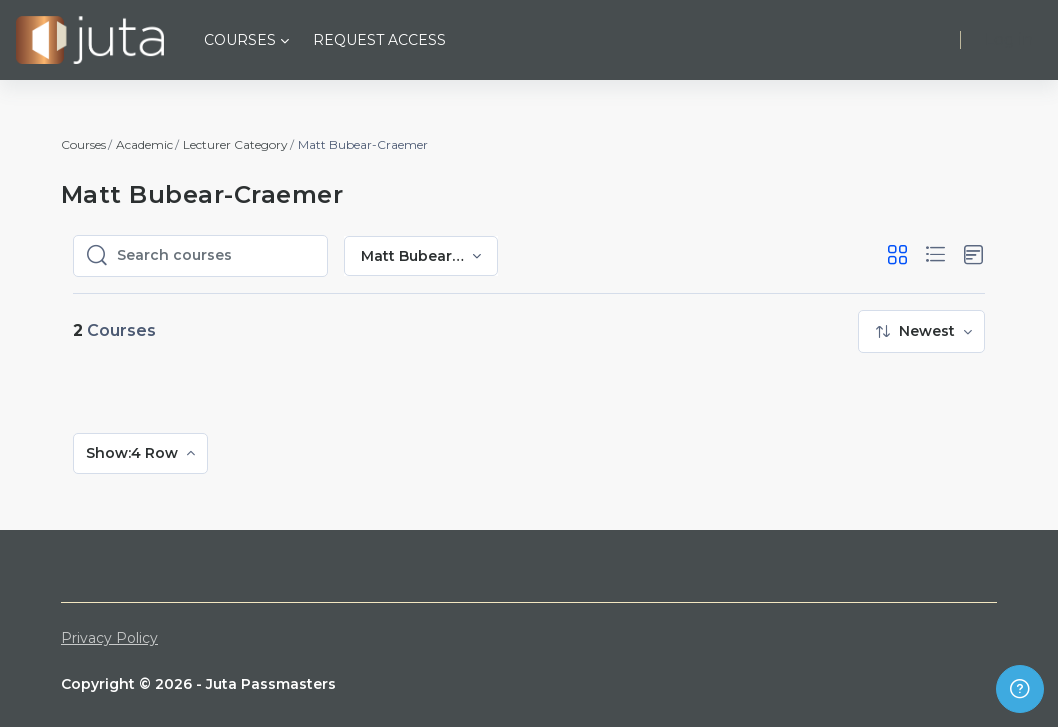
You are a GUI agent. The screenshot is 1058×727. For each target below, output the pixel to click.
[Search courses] (216, 256)
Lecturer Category (235, 144)
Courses (83, 144)
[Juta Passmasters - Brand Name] (90, 40)
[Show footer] (1020, 689)
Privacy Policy (109, 638)
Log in (1009, 39)
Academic (144, 144)
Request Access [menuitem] (379, 40)
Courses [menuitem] (240, 40)
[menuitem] (921, 331)
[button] (897, 255)
